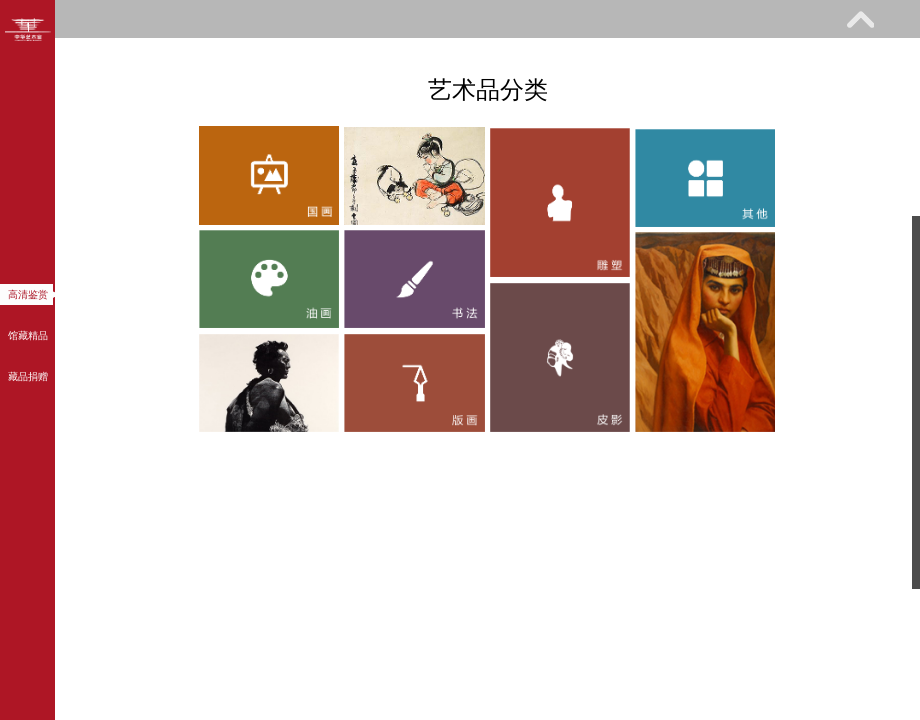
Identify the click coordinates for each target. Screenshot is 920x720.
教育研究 (486, 56)
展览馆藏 (331, 56)
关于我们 (373, 96)
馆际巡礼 (62, 96)
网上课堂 (642, 56)
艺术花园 (217, 96)
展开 (860, 19)
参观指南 (175, 56)
